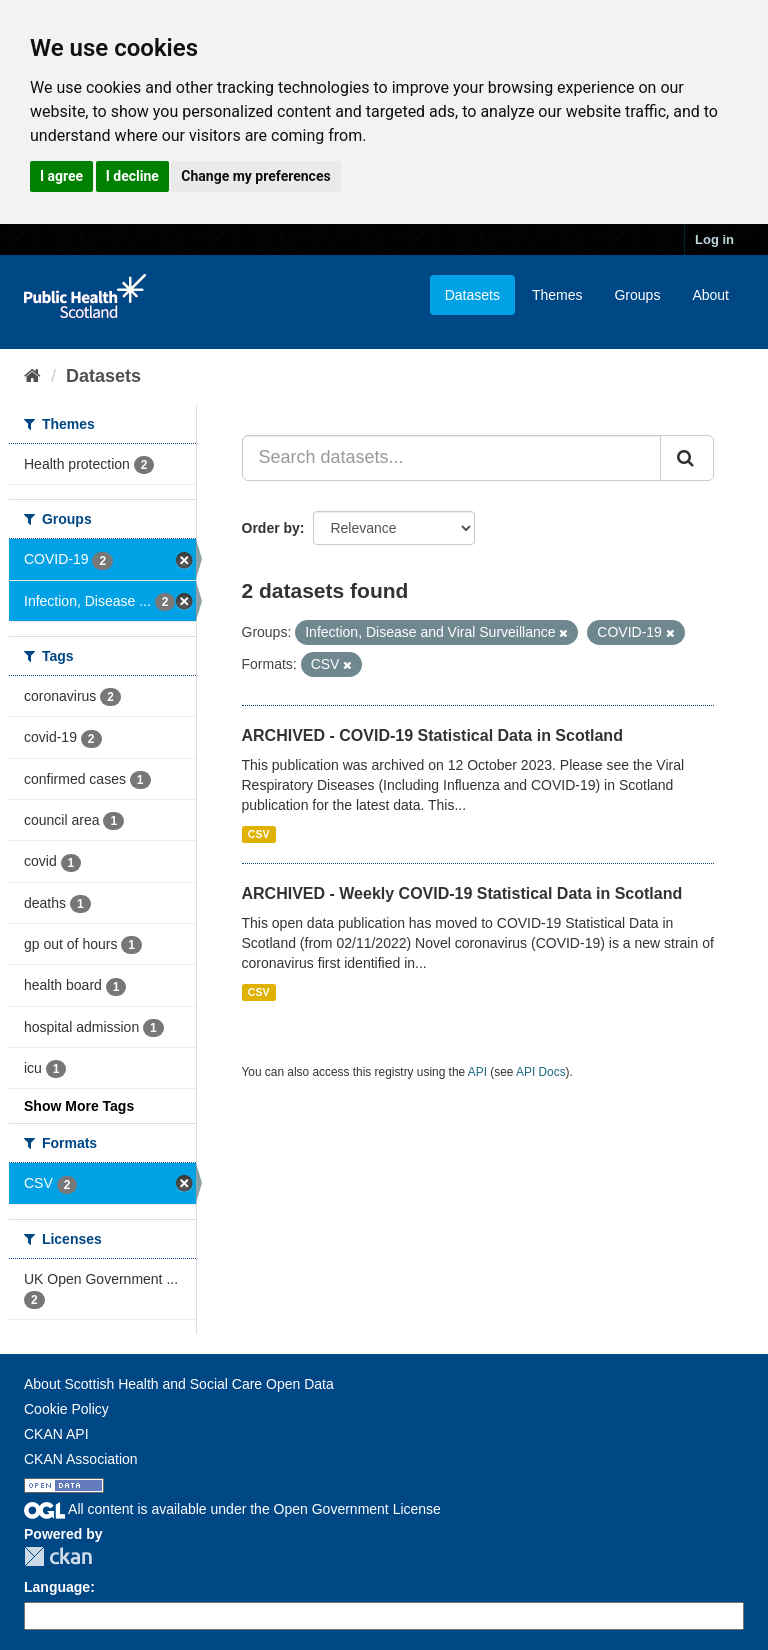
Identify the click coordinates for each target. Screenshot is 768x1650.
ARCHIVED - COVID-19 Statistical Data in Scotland (432, 735)
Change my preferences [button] (255, 176)
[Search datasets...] (452, 458)
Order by (271, 528)
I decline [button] (132, 176)
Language (57, 1587)
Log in (714, 239)
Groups (637, 295)
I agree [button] (61, 176)
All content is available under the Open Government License (232, 1509)
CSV (259, 834)
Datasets (472, 295)
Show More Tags (79, 1106)
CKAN (58, 1556)
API (477, 1072)
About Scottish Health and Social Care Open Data (179, 1384)
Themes (557, 295)
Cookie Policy (66, 1409)
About (710, 295)
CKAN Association (81, 1459)
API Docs (541, 1072)
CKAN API (56, 1434)
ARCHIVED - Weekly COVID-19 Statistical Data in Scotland (462, 893)
